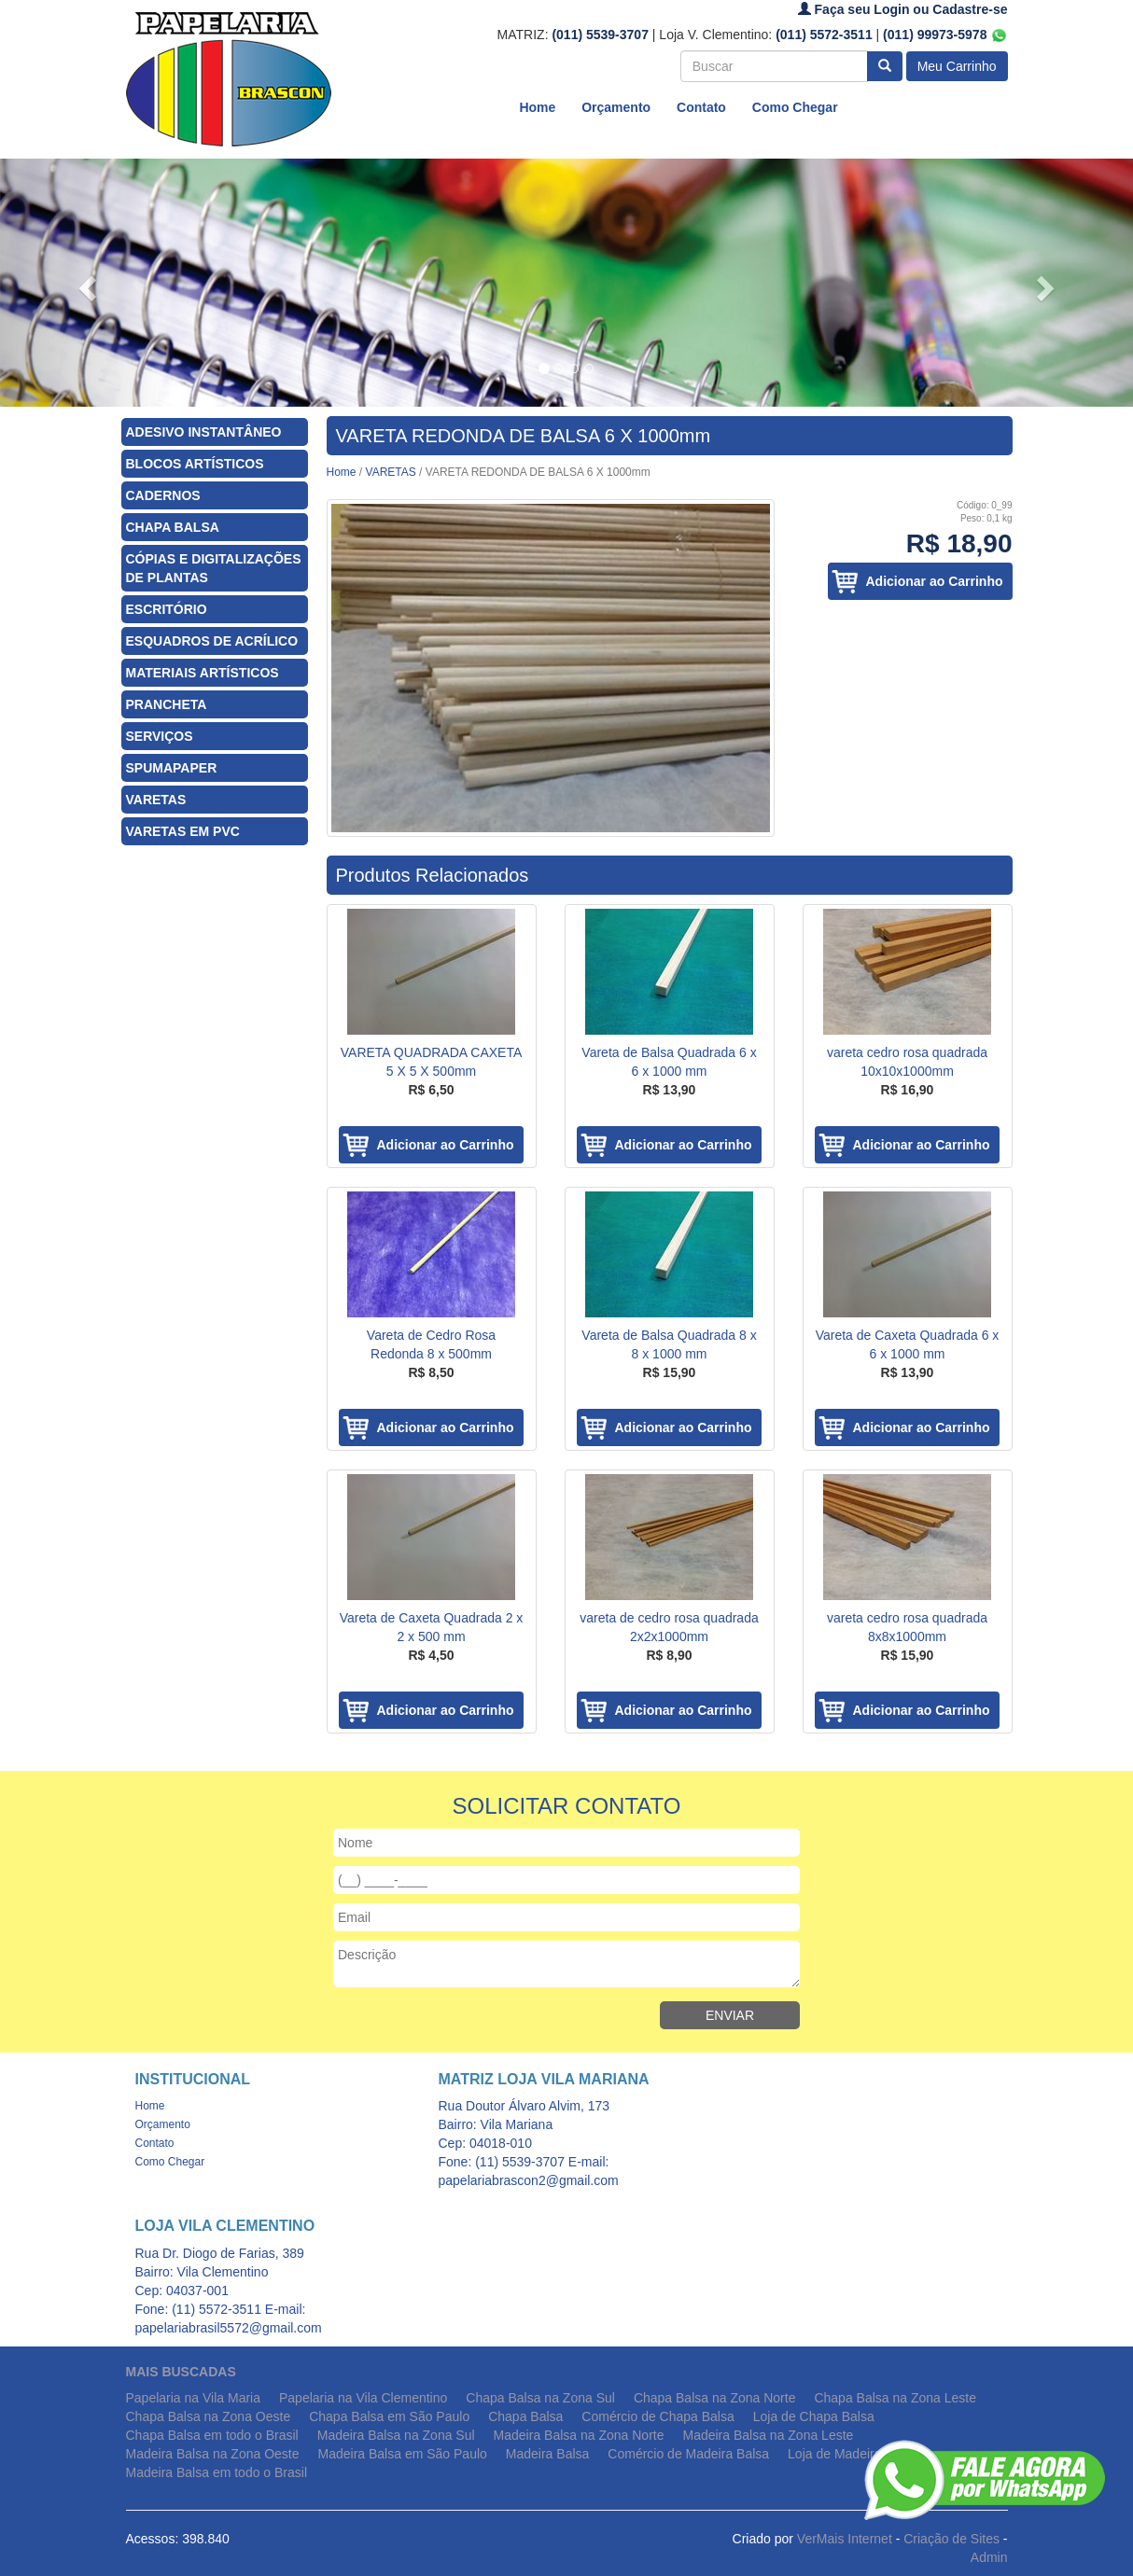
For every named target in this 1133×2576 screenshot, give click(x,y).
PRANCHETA (166, 704)
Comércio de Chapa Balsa (657, 2416)
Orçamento (615, 107)
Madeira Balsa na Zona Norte (579, 2435)
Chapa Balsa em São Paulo (389, 2416)
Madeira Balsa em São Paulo (402, 2453)
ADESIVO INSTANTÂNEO (204, 432)
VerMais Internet (844, 2538)
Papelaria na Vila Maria (193, 2397)
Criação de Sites (951, 2538)
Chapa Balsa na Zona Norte (715, 2397)
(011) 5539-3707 (600, 34)
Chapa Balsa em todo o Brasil (212, 2435)
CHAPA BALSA (172, 527)
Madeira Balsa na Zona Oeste (213, 2453)
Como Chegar (795, 107)
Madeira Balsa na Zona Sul (396, 2435)
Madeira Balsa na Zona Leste (767, 2435)
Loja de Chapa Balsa (813, 2416)
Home (537, 107)
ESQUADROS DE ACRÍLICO (212, 641)
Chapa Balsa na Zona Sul (540, 2397)
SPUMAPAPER (171, 767)
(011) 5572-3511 (824, 34)
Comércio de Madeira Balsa (688, 2453)
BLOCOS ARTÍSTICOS (195, 463)
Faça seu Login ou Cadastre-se (903, 9)
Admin (989, 2557)
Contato (701, 107)
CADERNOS (163, 495)
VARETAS (156, 799)
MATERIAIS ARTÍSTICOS (202, 672)
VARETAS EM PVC (183, 831)
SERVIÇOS (159, 736)
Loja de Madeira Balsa (852, 2453)
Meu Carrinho (957, 66)
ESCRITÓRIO (166, 609)
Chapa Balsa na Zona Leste (895, 2397)
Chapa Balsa (525, 2416)
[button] (85, 283)
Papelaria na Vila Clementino (363, 2397)
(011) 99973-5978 (945, 34)
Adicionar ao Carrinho (933, 581)
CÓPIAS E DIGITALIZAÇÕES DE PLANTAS (213, 568)
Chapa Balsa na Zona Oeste (208, 2416)
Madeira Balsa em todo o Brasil (217, 2472)
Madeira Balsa (548, 2453)
